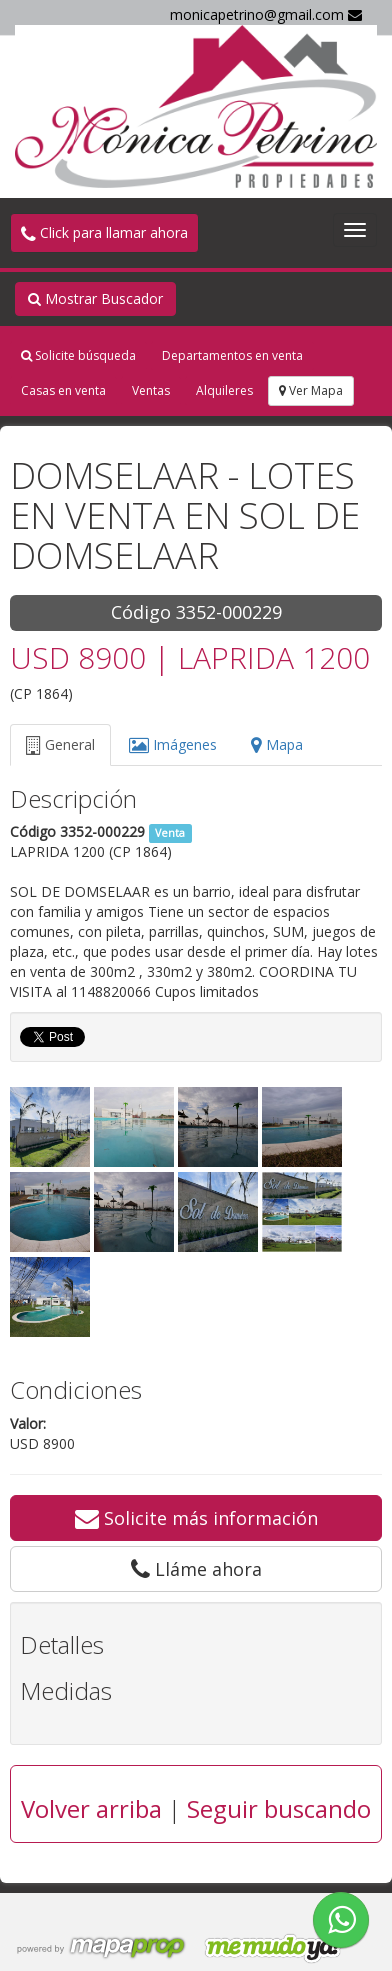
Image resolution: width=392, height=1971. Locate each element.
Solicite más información (196, 1518)
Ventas (151, 390)
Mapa (277, 744)
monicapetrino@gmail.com (266, 14)
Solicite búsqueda (78, 355)
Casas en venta (63, 390)
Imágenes (173, 744)
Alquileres (224, 390)
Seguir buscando (279, 1808)
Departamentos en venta (232, 355)
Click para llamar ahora (104, 232)
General (60, 744)
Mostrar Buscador (95, 298)
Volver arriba (91, 1808)
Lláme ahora (196, 1569)
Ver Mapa (311, 390)
